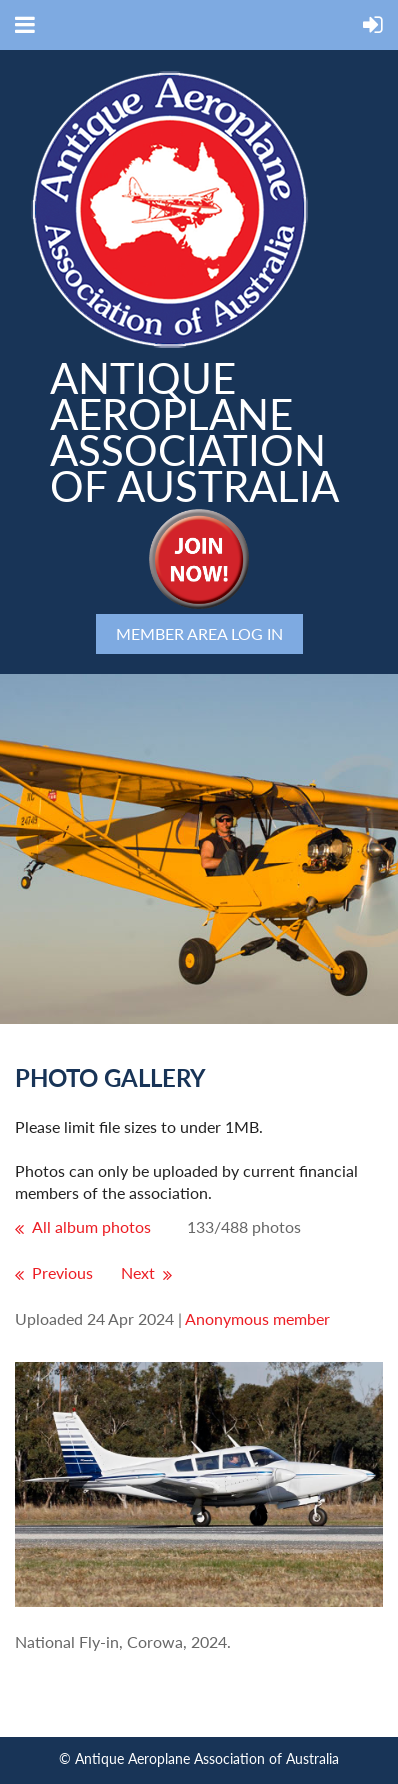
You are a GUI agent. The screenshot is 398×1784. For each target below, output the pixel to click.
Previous (62, 1272)
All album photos (91, 1226)
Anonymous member (257, 1318)
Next (138, 1272)
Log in (257, 633)
